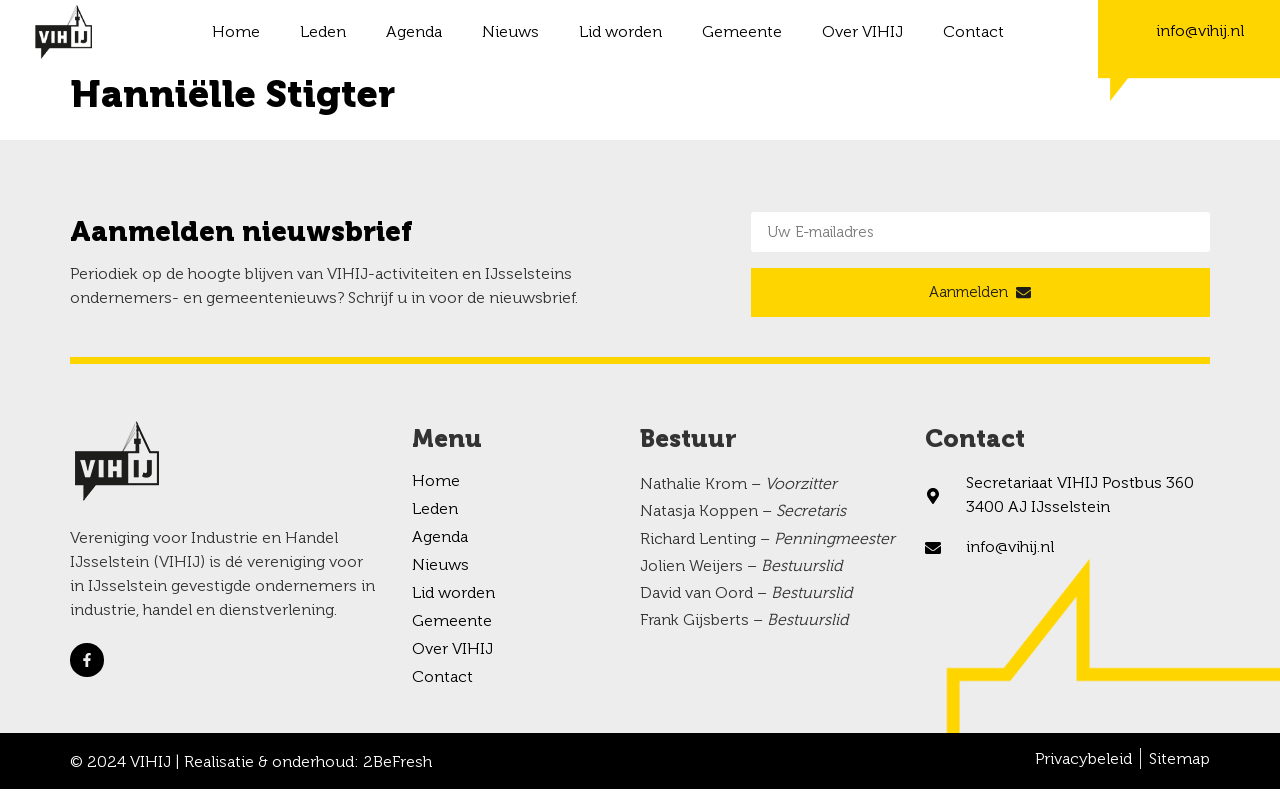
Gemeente (742, 33)
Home (236, 33)
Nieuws (510, 33)
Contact (973, 33)
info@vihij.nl (1200, 32)
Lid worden (620, 33)
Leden (323, 33)
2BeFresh (397, 771)
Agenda (414, 33)
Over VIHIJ (862, 33)
